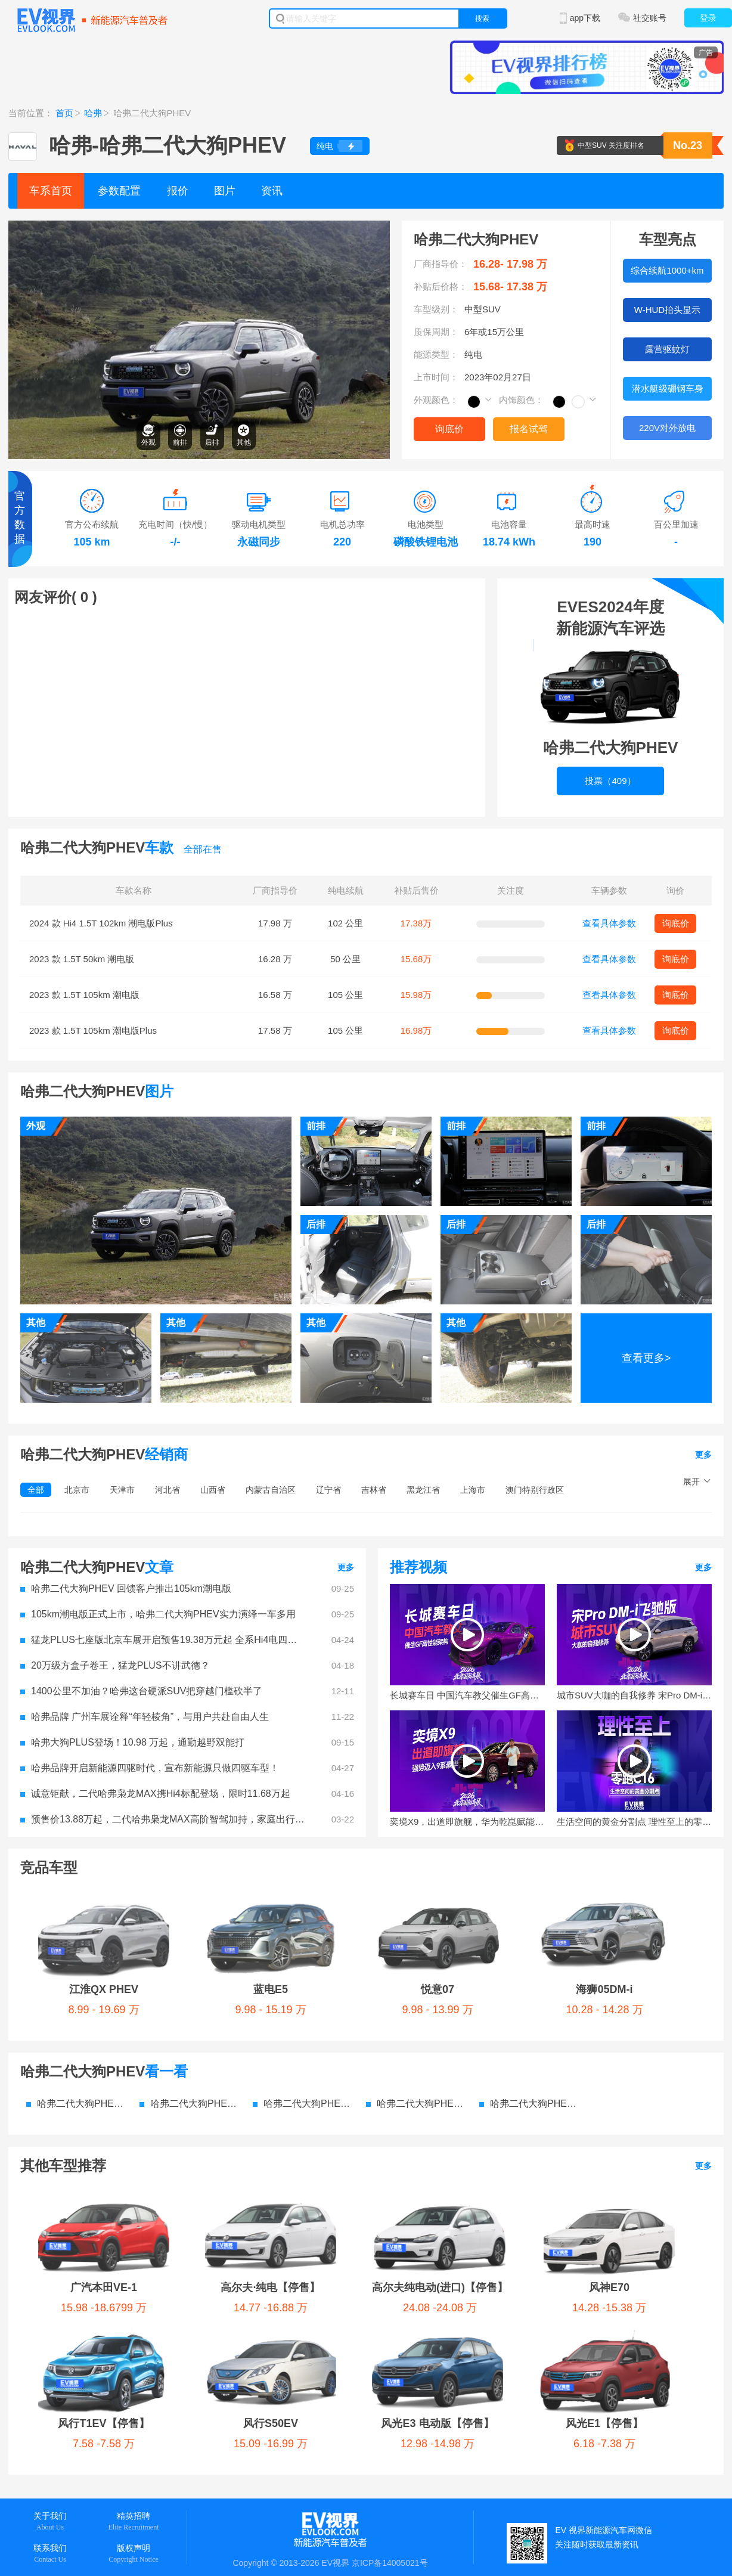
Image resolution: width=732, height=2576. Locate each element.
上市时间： (436, 377)
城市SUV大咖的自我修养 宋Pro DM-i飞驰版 (634, 1695)
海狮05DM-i (396, 1900)
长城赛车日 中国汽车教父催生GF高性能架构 (467, 1695)
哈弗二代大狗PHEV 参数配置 (77, 2014)
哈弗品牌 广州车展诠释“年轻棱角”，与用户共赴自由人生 (144, 1717)
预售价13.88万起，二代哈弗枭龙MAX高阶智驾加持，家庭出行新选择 (163, 1819)
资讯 (272, 191)
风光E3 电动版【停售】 (204, 2155)
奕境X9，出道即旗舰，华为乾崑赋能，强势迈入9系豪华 (467, 1821)
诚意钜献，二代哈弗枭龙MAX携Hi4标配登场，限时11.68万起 (155, 1793)
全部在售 (203, 849)
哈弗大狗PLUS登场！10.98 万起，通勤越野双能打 (132, 1742)
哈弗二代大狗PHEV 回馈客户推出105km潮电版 (125, 1588)
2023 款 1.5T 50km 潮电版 (81, 959)
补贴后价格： (440, 286)
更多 (703, 1454)
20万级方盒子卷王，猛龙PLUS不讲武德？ (115, 1665)
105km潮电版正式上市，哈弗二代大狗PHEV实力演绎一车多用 (158, 1614)
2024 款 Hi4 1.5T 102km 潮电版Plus (101, 923)
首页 (64, 113)
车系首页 (50, 191)
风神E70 (503, 2109)
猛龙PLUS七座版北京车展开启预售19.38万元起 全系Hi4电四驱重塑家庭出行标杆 (163, 1640)
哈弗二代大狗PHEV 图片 (303, 2014)
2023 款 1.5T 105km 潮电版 (84, 995)
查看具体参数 (609, 923)
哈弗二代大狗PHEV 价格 (190, 2014)
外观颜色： (436, 400)
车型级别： (436, 309)
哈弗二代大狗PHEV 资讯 (416, 2014)
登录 (708, 18)
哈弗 (93, 113)
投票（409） (610, 781)
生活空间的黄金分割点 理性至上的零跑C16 (634, 1821)
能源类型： (436, 354)
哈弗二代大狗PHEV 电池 (530, 2014)
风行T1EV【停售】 (622, 2109)
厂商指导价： (440, 264)
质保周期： (436, 332)
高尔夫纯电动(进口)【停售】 (363, 2109)
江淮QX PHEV (73, 1900)
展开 (691, 1481)
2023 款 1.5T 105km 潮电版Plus (93, 1030)
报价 (177, 191)
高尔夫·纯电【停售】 (209, 2109)
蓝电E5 (180, 1900)
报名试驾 (529, 429)
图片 (224, 191)
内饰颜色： (521, 400)
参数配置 (119, 191)
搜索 (482, 18)
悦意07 (287, 1900)
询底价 (449, 429)
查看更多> (646, 1358)
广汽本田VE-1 (81, 2109)
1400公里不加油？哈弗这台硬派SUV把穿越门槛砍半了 (141, 1691)
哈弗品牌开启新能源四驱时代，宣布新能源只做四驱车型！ (149, 1768)
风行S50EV (75, 2155)
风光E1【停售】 (335, 2155)
